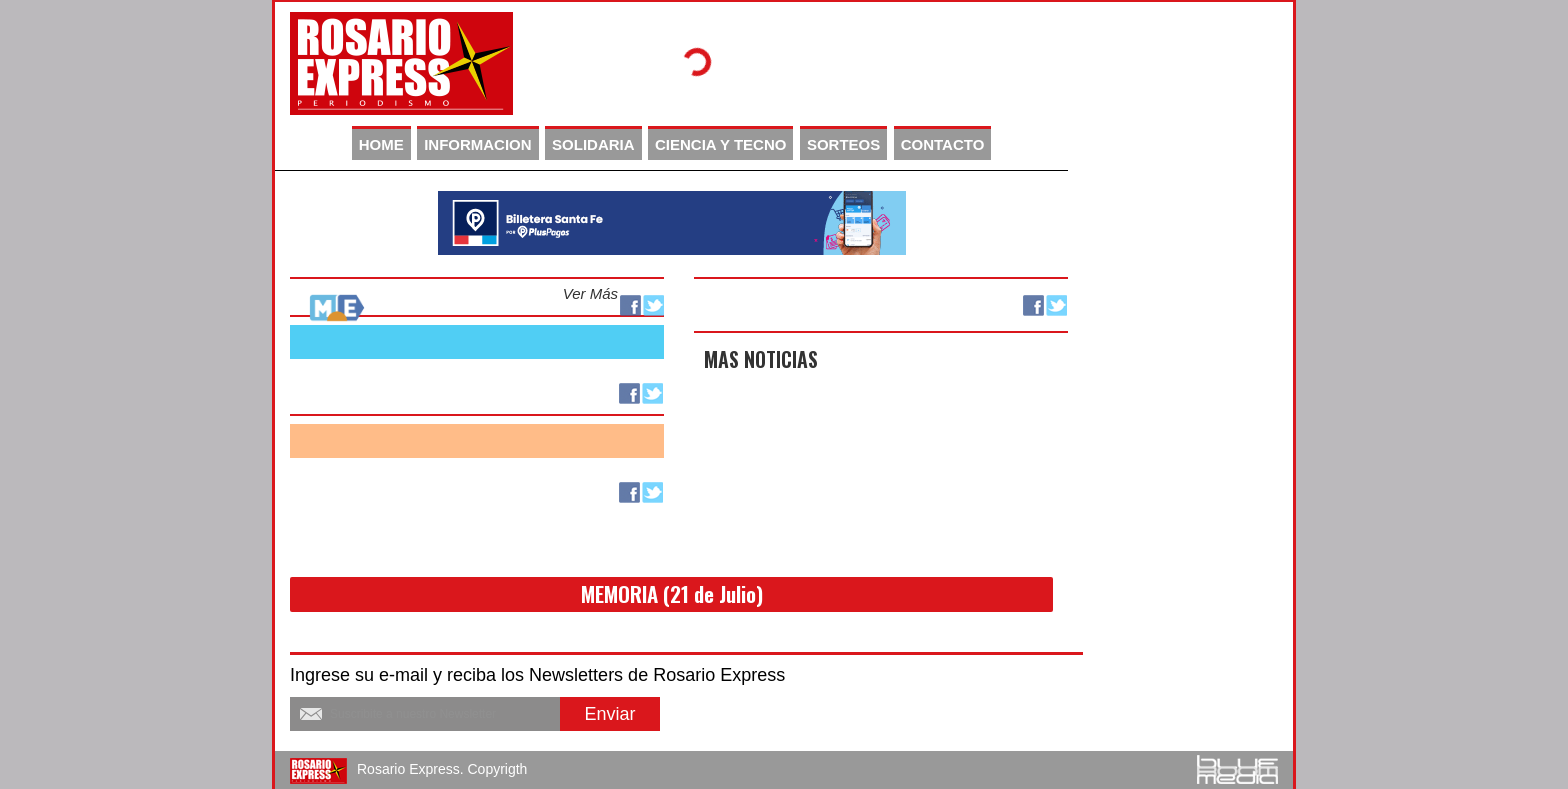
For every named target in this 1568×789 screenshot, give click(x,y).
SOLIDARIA (593, 144)
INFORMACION (478, 144)
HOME (381, 144)
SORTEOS (843, 144)
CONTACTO (943, 144)
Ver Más (590, 293)
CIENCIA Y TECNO (720, 144)
